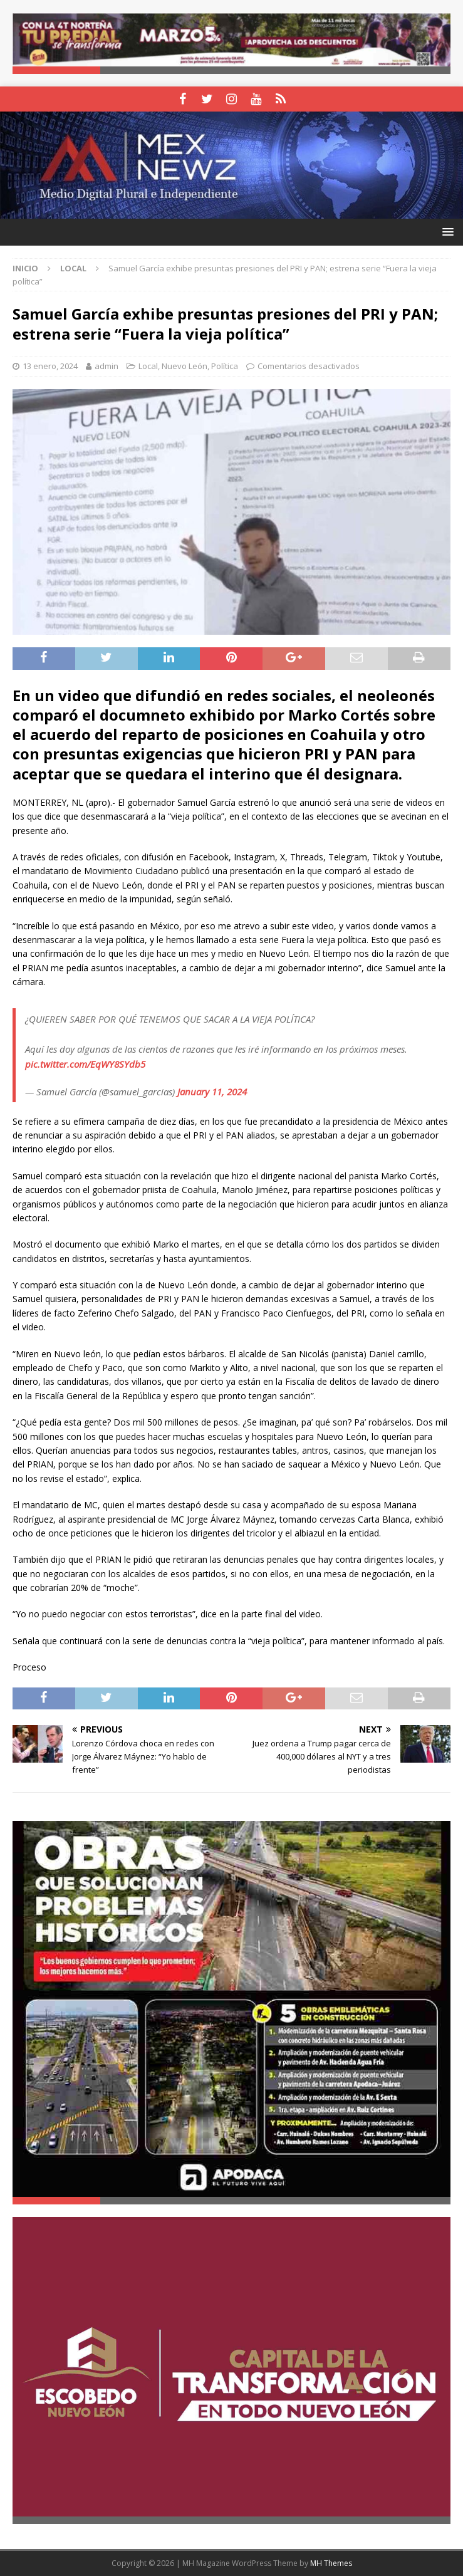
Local (148, 366)
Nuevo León (184, 366)
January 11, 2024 (212, 1091)
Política (224, 366)
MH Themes (331, 2563)
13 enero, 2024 (50, 366)
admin (106, 366)
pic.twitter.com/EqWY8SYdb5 (85, 1064)
